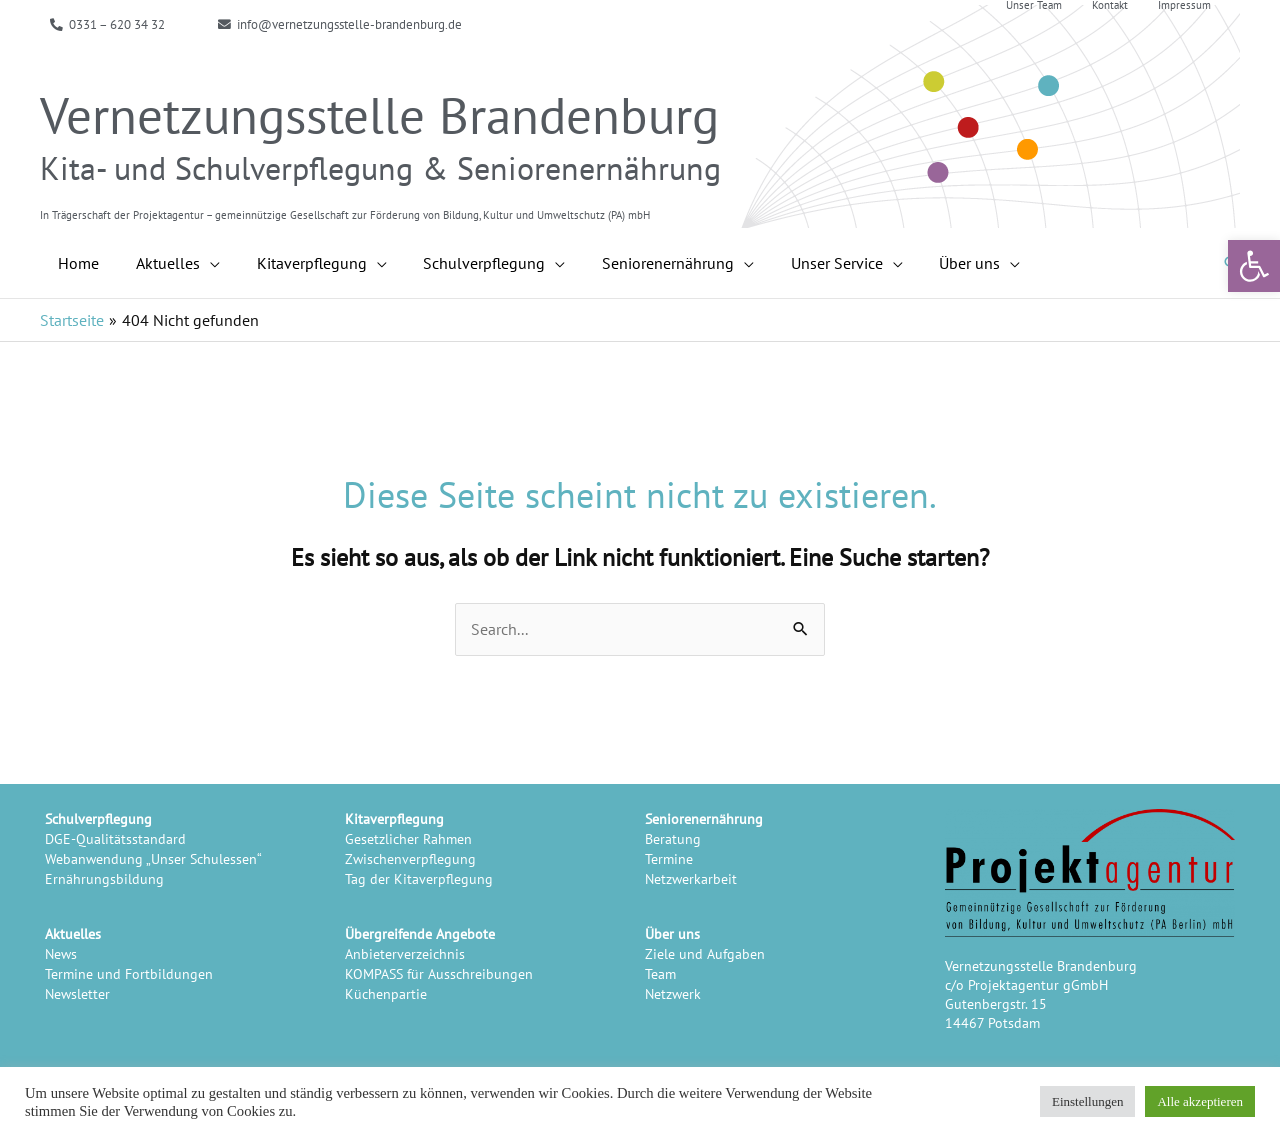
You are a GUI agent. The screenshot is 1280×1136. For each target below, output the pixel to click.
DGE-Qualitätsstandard (115, 838)
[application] (203, 263)
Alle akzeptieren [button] (1200, 1101)
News (61, 953)
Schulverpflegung (98, 818)
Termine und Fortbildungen (129, 973)
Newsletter (77, 993)
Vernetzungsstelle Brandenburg (379, 115)
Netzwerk (673, 993)
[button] (1254, 266)
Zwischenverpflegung (410, 858)
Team (660, 973)
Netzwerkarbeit (691, 878)
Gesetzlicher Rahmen (408, 838)
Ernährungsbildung (104, 878)
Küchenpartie (386, 993)
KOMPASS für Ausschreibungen (439, 973)
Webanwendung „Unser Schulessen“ (153, 858)
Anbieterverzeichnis (405, 953)
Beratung (673, 838)
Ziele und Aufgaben (705, 953)
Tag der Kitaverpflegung (419, 878)
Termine (669, 858)
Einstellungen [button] (1088, 1101)
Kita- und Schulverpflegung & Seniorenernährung (380, 168)
